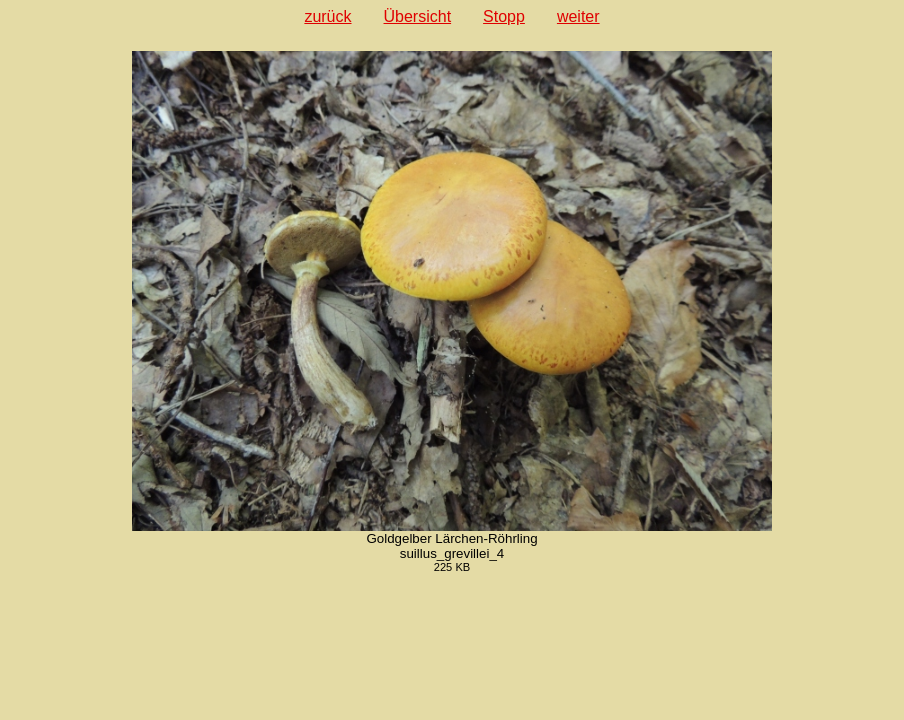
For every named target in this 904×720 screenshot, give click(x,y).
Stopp (504, 16)
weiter (578, 16)
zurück (327, 16)
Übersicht (418, 16)
